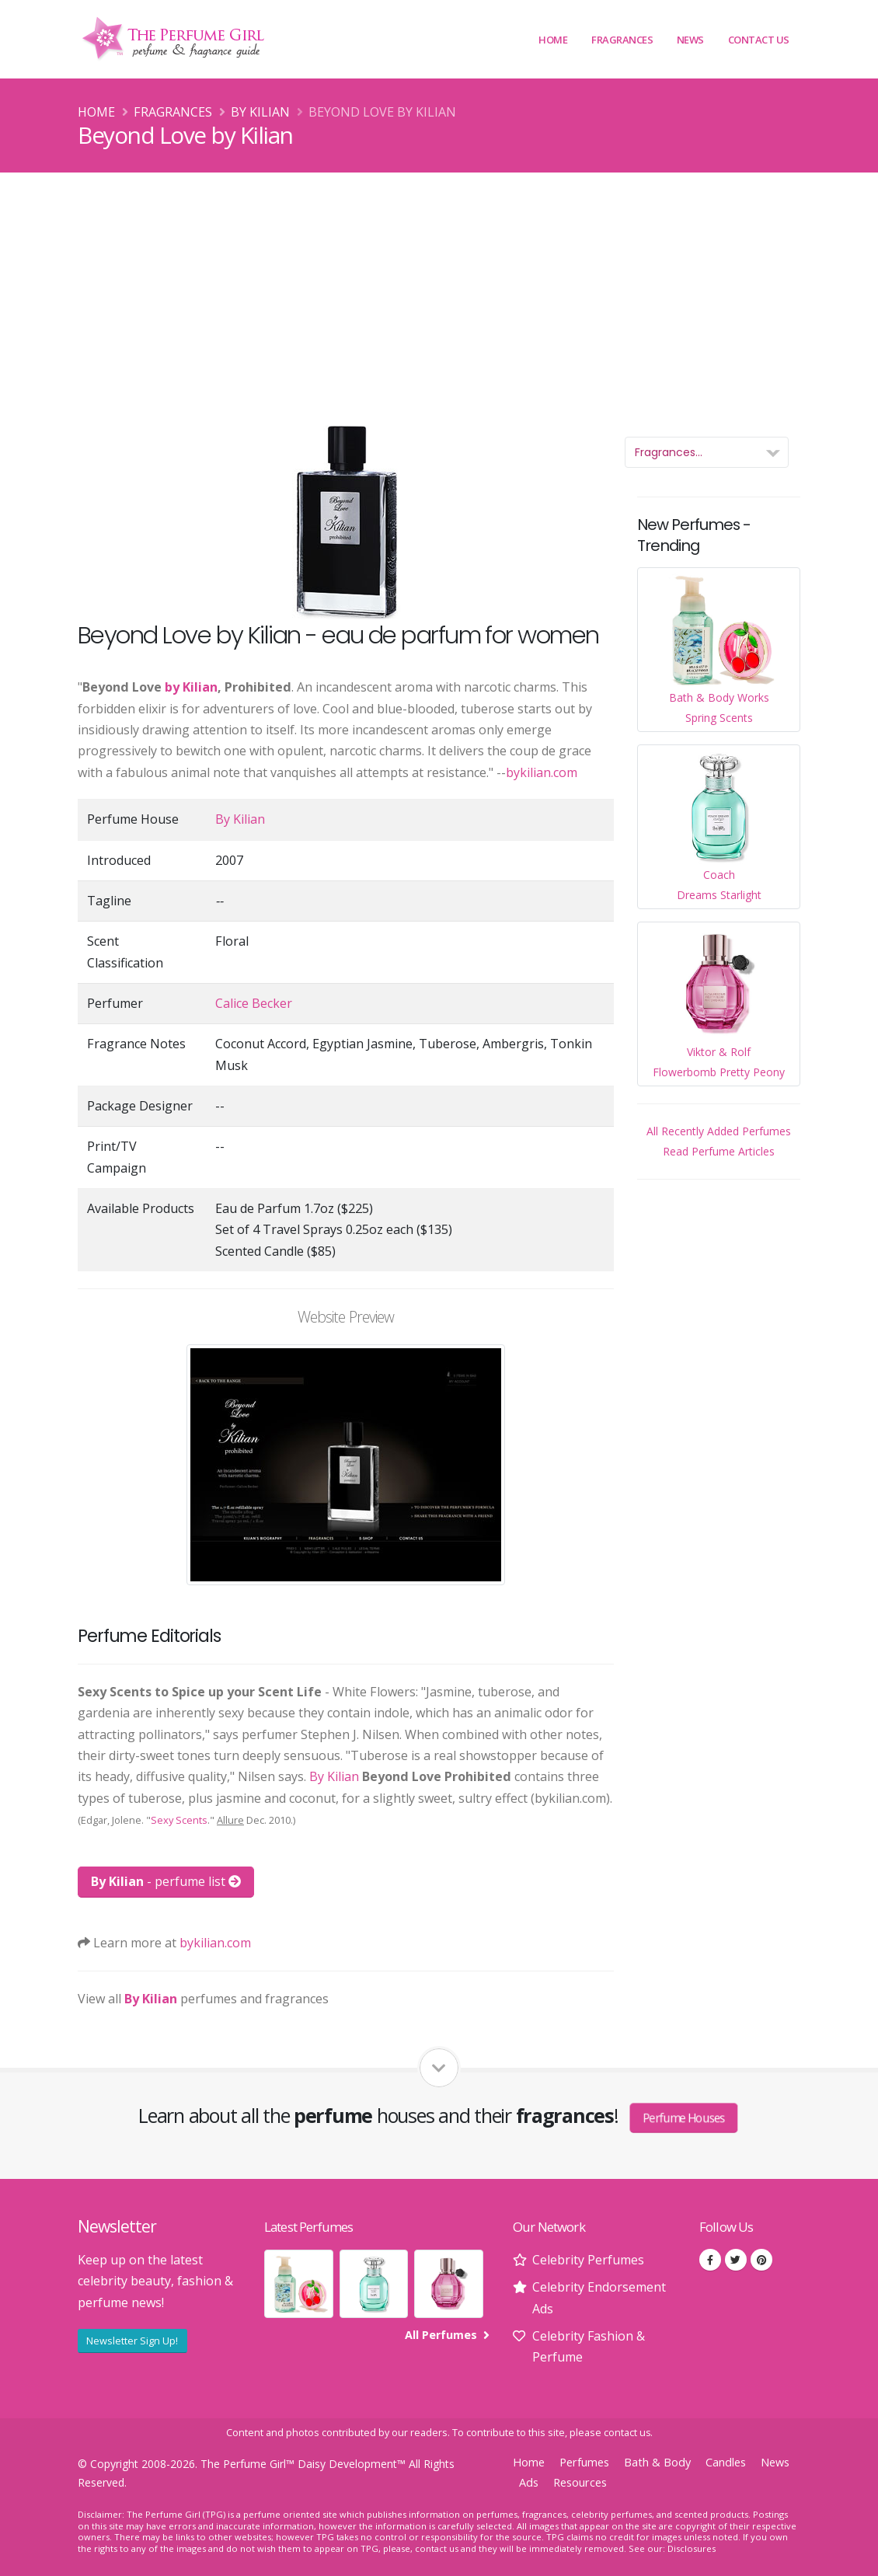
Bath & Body (657, 2462)
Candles (726, 2462)
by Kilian (191, 686)
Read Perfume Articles (719, 1151)
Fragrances (622, 40)
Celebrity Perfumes (588, 2259)
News (690, 40)
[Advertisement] (439, 289)
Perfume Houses (684, 2118)
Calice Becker (253, 1003)
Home (552, 40)
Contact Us (758, 40)
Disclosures (691, 2548)
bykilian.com (541, 772)
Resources (580, 2482)
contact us (626, 2432)
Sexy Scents (179, 1820)
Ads (528, 2482)
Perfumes (584, 2462)
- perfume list (166, 1881)
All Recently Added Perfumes (718, 1131)
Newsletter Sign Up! (132, 2341)
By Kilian (260, 111)
